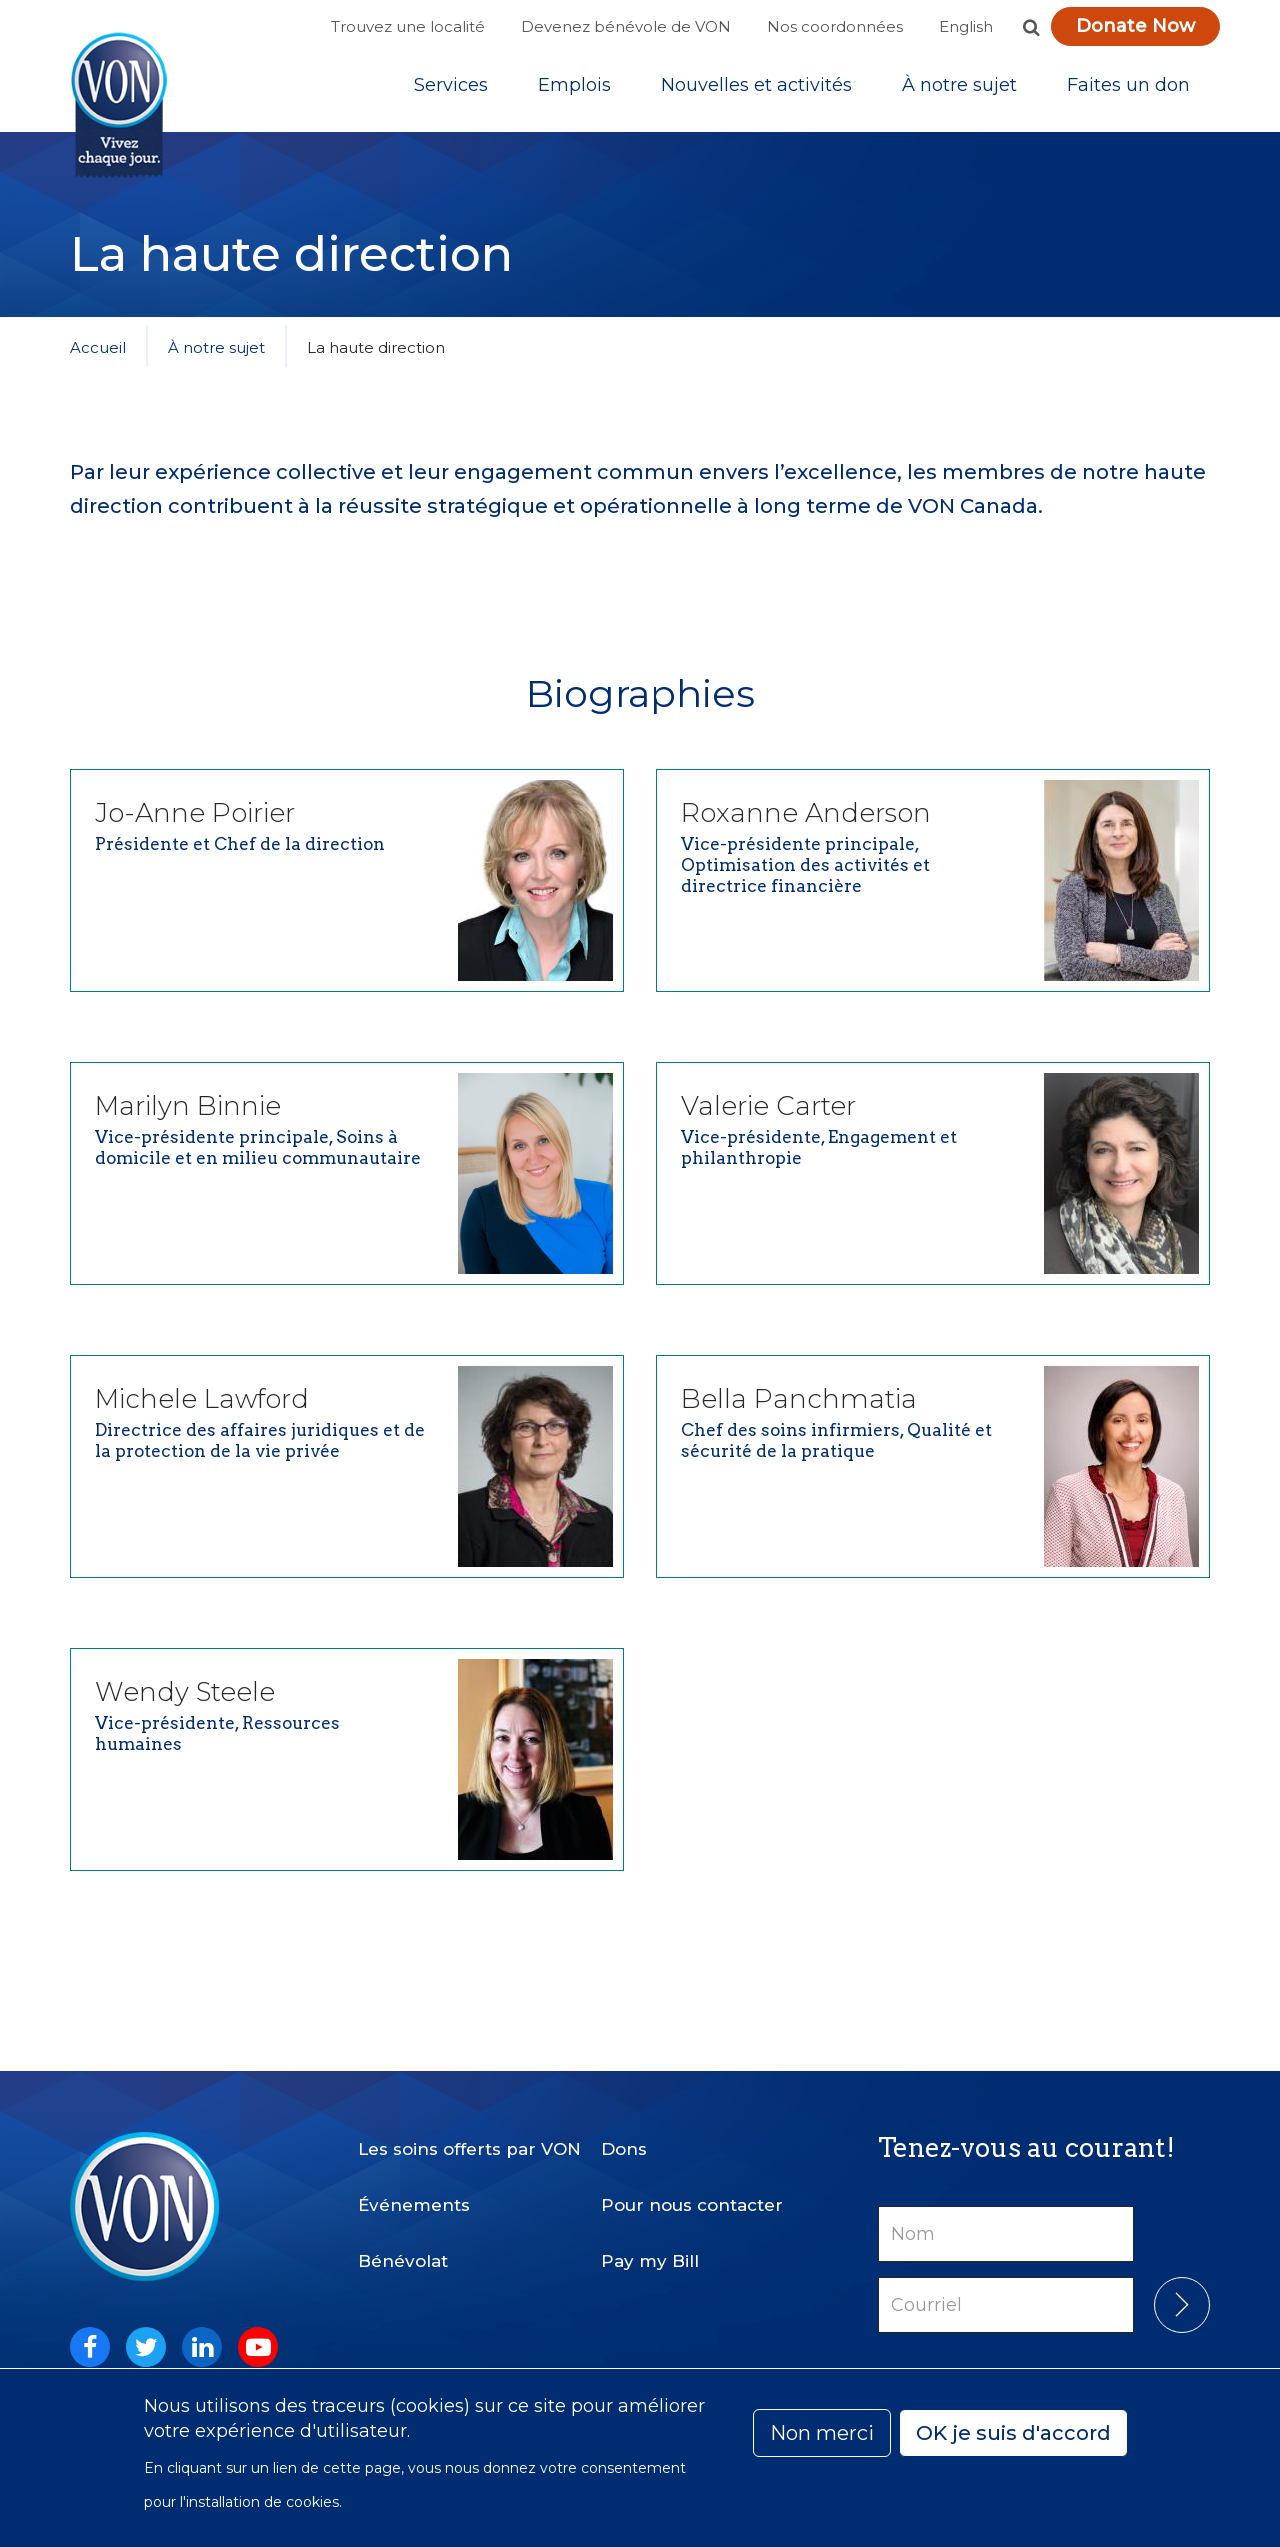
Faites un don (1128, 89)
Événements (414, 2197)
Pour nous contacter (692, 2197)
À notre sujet (959, 89)
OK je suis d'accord (1013, 2433)
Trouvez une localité (408, 26)
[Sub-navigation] (451, 89)
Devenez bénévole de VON (626, 26)
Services (451, 89)
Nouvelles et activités (756, 89)
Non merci (822, 2433)
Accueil (98, 354)
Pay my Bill (650, 2253)
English (966, 26)
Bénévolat (403, 2253)
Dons (624, 2141)
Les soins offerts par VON (469, 2141)
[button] (1031, 27)
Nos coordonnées (835, 26)
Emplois (574, 89)
